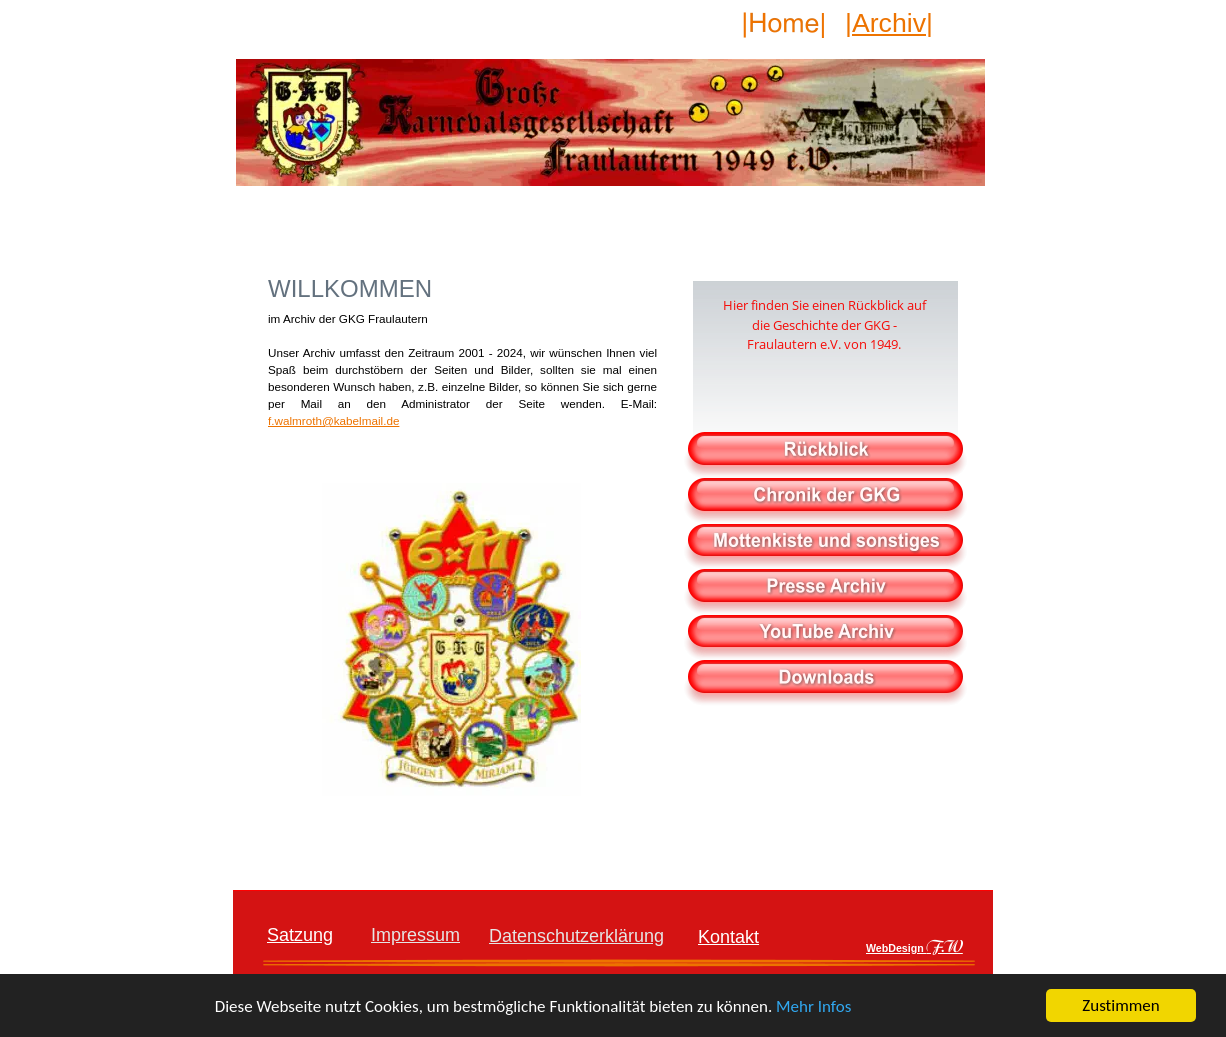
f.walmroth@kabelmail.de (333, 420)
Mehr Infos (813, 1006)
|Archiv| (889, 23)
